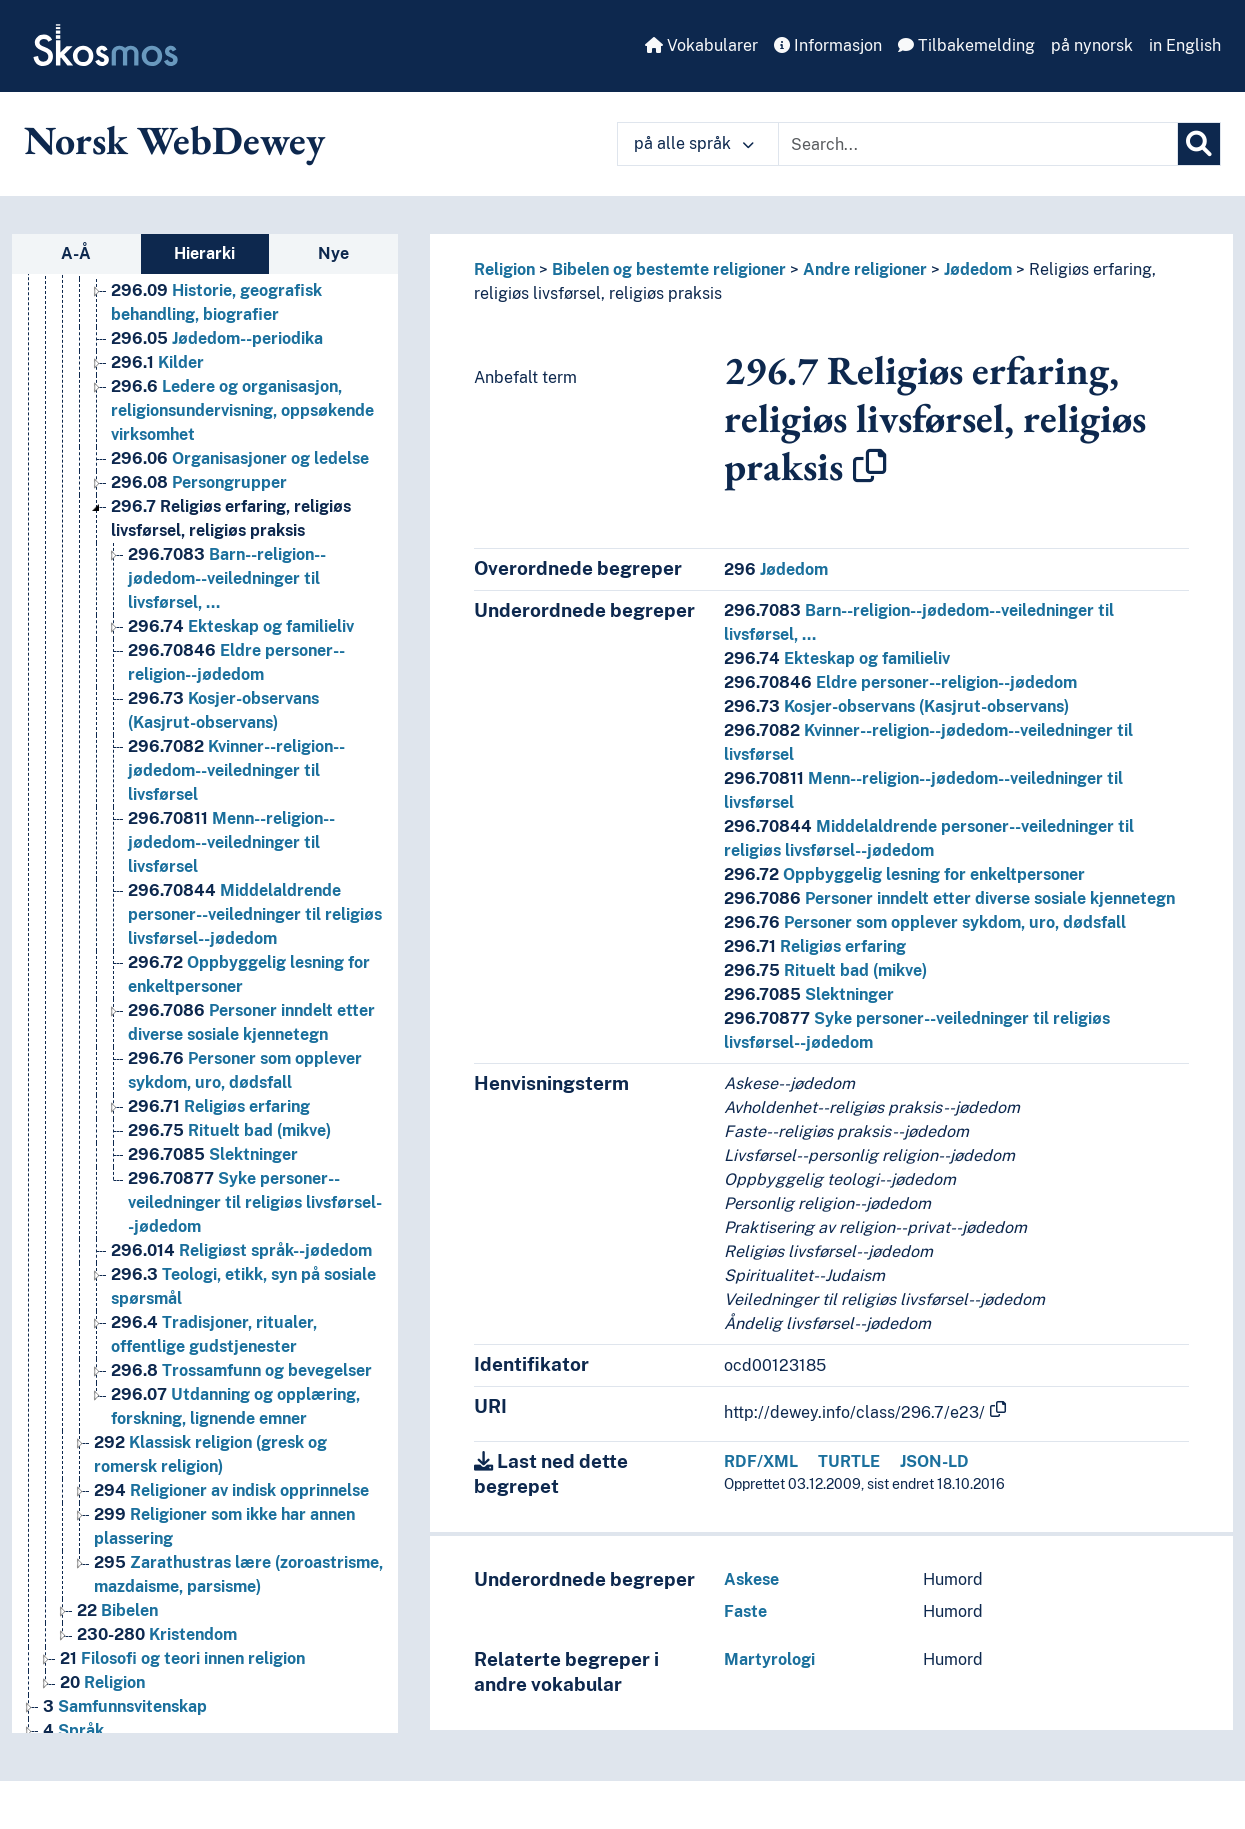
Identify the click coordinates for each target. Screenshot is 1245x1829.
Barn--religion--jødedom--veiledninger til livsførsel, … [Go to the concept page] (227, 578)
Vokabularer (701, 45)
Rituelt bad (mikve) (825, 970)
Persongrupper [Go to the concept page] (199, 482)
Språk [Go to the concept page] (73, 1730)
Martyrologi (769, 1659)
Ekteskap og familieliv (837, 658)
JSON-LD (934, 1461)
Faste (745, 1611)
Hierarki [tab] (204, 253)
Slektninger (809, 994)
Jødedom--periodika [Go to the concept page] (217, 338)
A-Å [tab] (76, 253)
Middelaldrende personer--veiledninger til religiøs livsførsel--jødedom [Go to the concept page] (255, 914)
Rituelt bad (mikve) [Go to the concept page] (229, 1130)
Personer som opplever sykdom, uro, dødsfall (925, 922)
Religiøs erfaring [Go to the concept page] (219, 1106)
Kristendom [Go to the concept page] (157, 1634)
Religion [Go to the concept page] (102, 1682)
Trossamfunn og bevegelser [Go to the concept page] (241, 1370)
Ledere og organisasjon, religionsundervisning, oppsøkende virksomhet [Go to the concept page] (242, 410)
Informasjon (828, 45)
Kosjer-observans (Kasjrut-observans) (896, 706)
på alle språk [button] (694, 143)
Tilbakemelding (966, 45)
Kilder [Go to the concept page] (157, 362)
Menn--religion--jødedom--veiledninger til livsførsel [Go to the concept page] (231, 842)
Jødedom (978, 269)
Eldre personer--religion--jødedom (900, 682)
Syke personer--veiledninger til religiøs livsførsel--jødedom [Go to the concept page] (255, 1202)
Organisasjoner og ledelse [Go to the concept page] (240, 458)
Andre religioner (865, 269)
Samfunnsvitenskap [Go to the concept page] (125, 1706)
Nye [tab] (333, 253)
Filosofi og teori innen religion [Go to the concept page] (182, 1658)
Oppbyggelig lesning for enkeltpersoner (904, 874)
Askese (751, 1579)
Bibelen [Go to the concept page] (117, 1610)
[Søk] (1199, 144)
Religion (504, 269)
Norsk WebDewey (174, 140)
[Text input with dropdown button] (978, 144)
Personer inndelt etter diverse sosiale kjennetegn (949, 898)
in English (1185, 45)
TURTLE (849, 1461)
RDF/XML (761, 1461)
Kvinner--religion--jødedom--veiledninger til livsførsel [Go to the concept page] (236, 770)
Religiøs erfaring (815, 946)
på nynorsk (1092, 45)
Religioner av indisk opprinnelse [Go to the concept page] (231, 1490)
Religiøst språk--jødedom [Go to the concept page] (241, 1250)
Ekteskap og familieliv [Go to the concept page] (241, 626)
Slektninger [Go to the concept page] (213, 1154)
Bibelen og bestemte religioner (669, 269)
